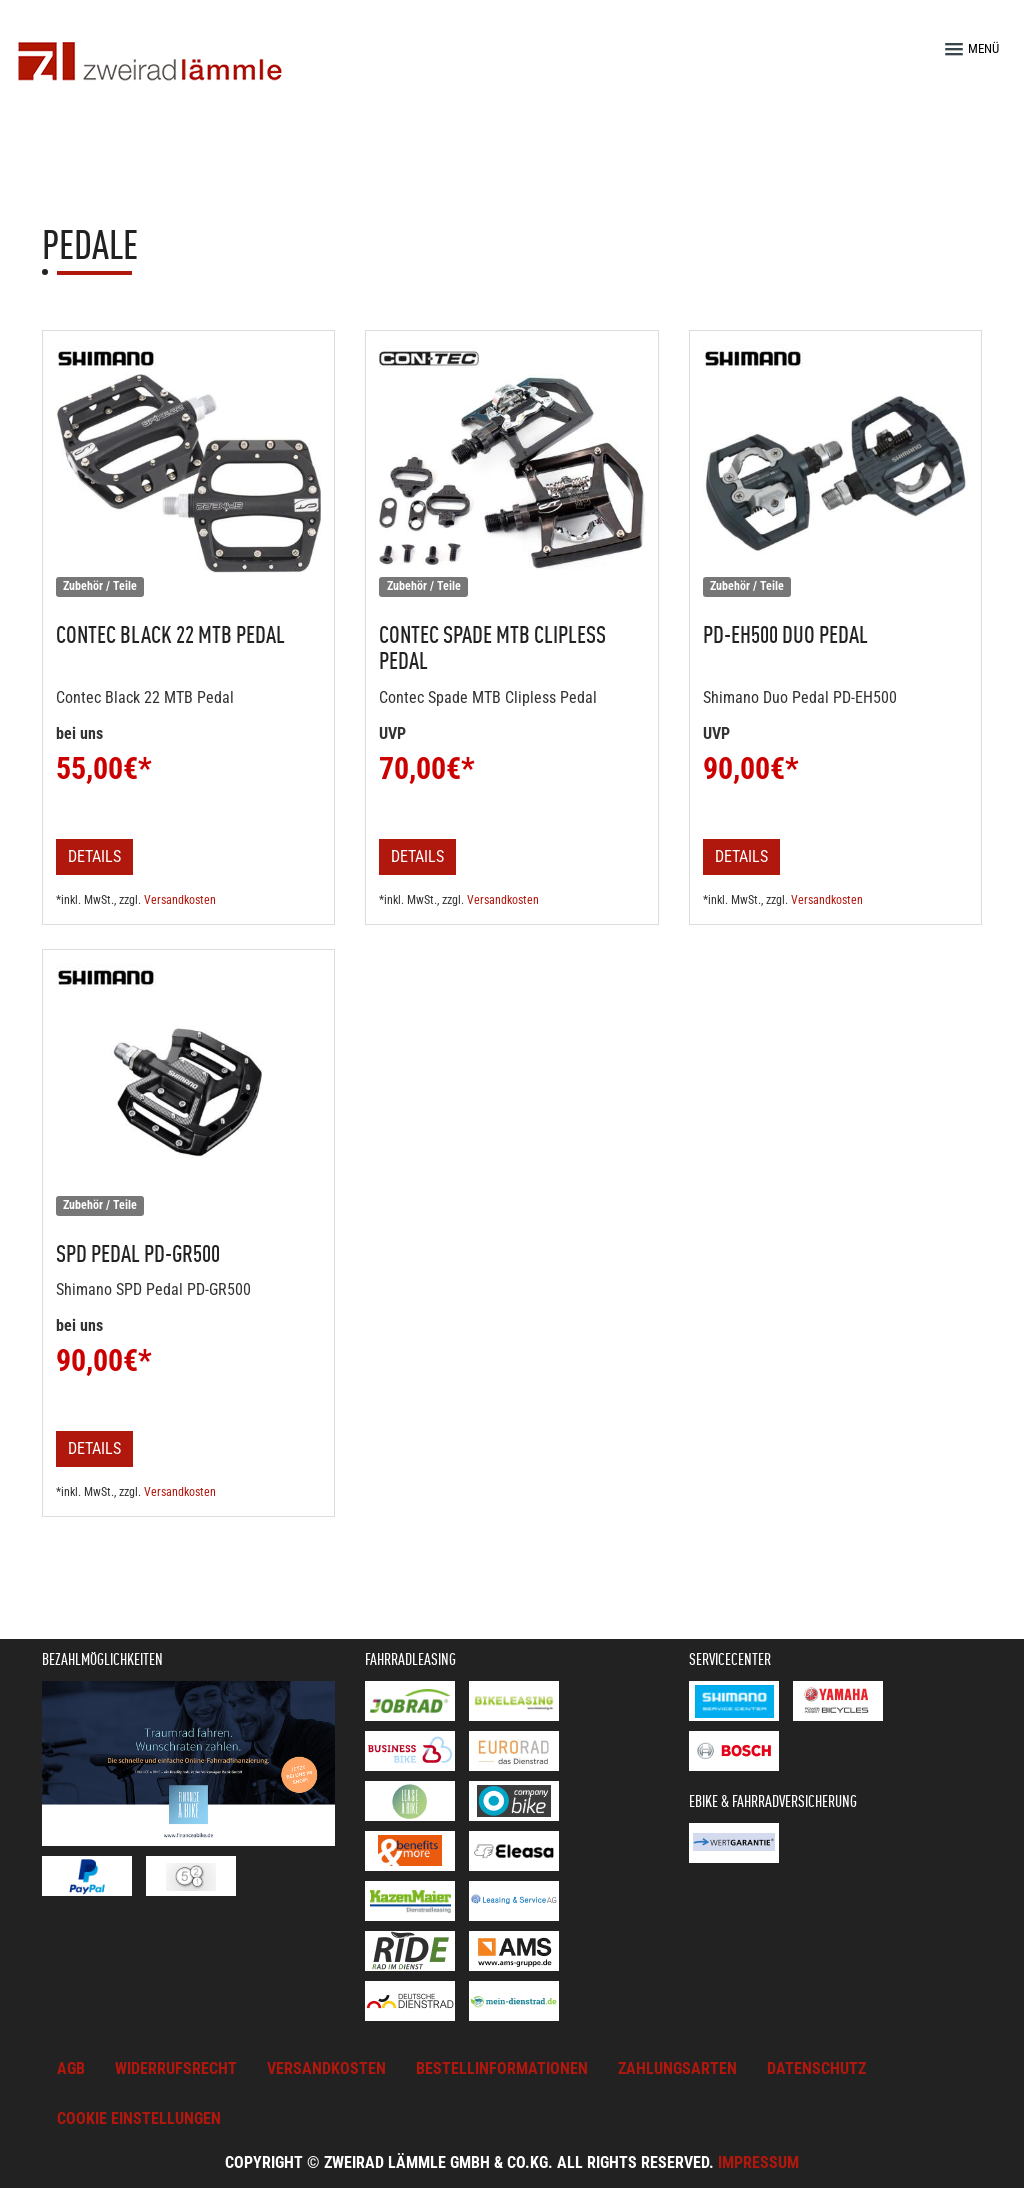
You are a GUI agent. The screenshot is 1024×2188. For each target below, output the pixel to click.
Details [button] (94, 856)
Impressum (758, 2162)
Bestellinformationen (502, 2068)
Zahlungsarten (677, 2068)
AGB (71, 2068)
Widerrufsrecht (176, 2068)
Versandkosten (180, 900)
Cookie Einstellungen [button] (139, 2118)
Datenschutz (816, 2068)
